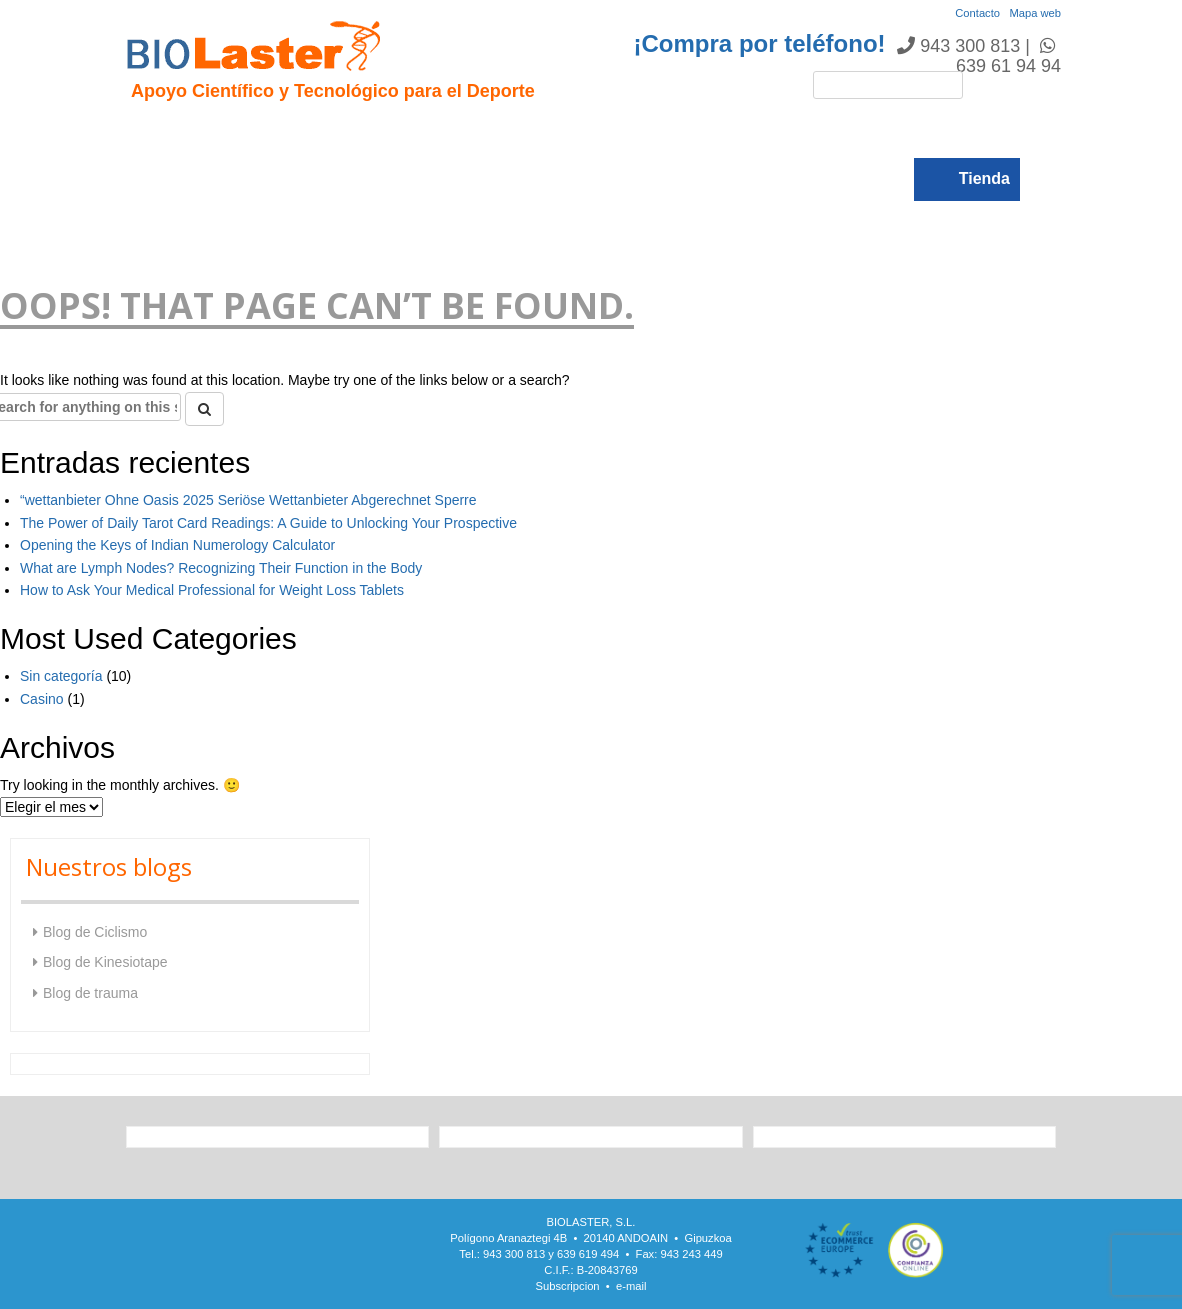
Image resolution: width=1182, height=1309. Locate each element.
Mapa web (1035, 13)
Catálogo (803, 130)
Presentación (246, 130)
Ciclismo (510, 130)
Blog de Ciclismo (95, 932)
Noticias (716, 130)
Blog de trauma (90, 993)
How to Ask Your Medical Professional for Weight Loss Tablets (212, 590)
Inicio (153, 130)
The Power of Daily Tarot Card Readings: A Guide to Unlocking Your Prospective (268, 523)
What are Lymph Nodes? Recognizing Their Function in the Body (221, 568)
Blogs (885, 131)
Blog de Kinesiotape (105, 962)
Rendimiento (614, 130)
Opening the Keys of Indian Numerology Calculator (177, 545)
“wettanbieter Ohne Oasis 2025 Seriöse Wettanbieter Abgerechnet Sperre (248, 500)
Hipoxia (347, 130)
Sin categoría (61, 676)
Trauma (426, 130)
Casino (42, 699)
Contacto (977, 13)
